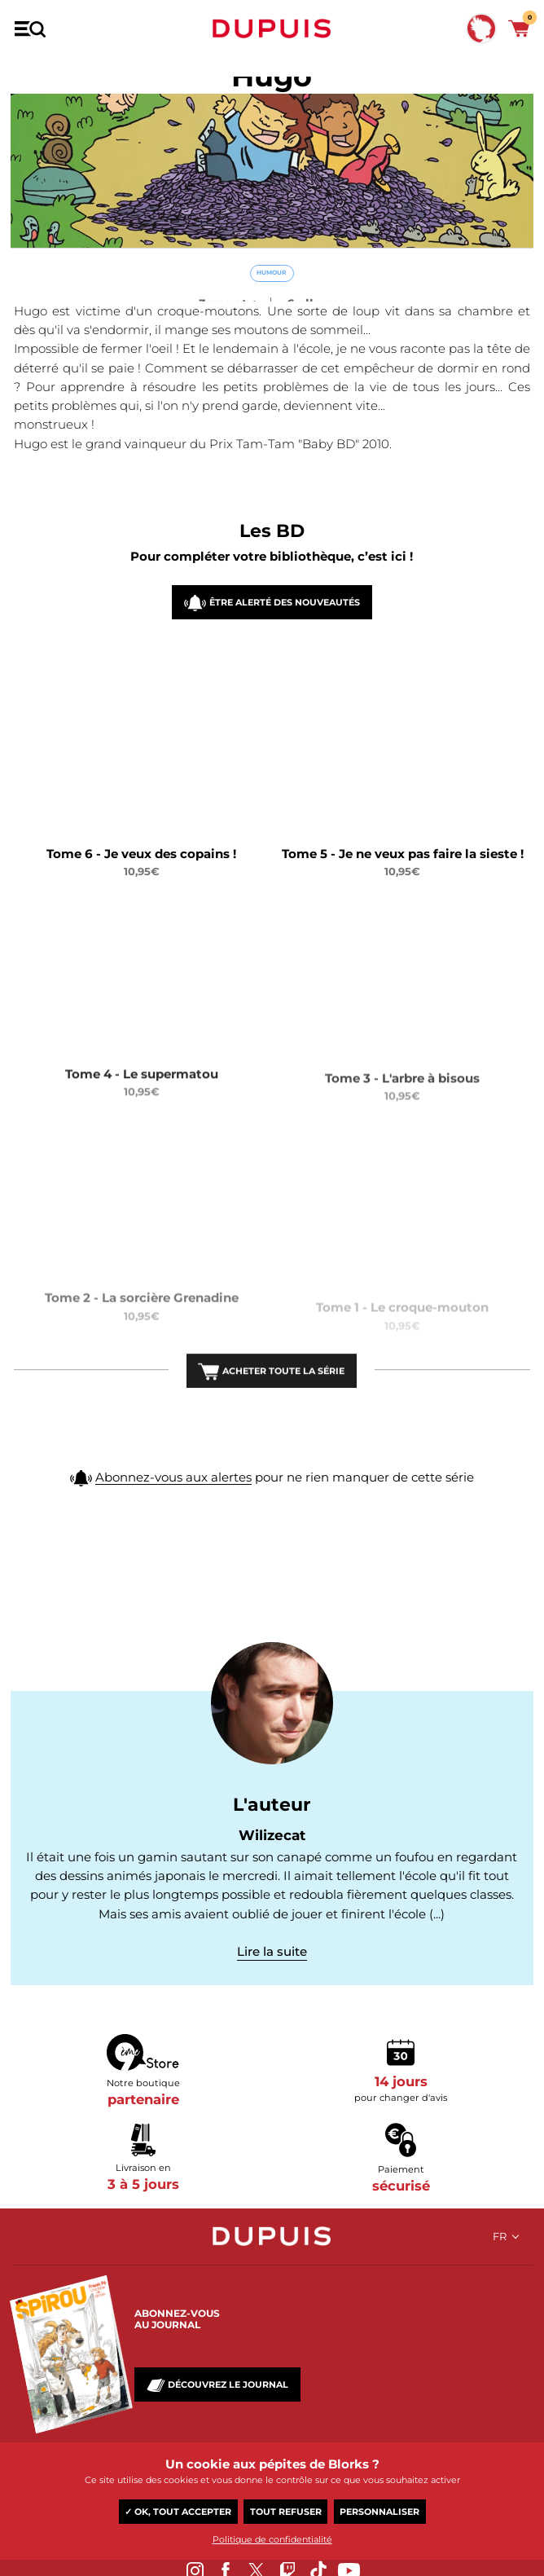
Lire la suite (272, 1951)
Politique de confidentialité (272, 2539)
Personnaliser (379, 2511)
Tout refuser (286, 2511)
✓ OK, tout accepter (178, 2511)
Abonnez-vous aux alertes (173, 1488)
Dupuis (272, 28)
